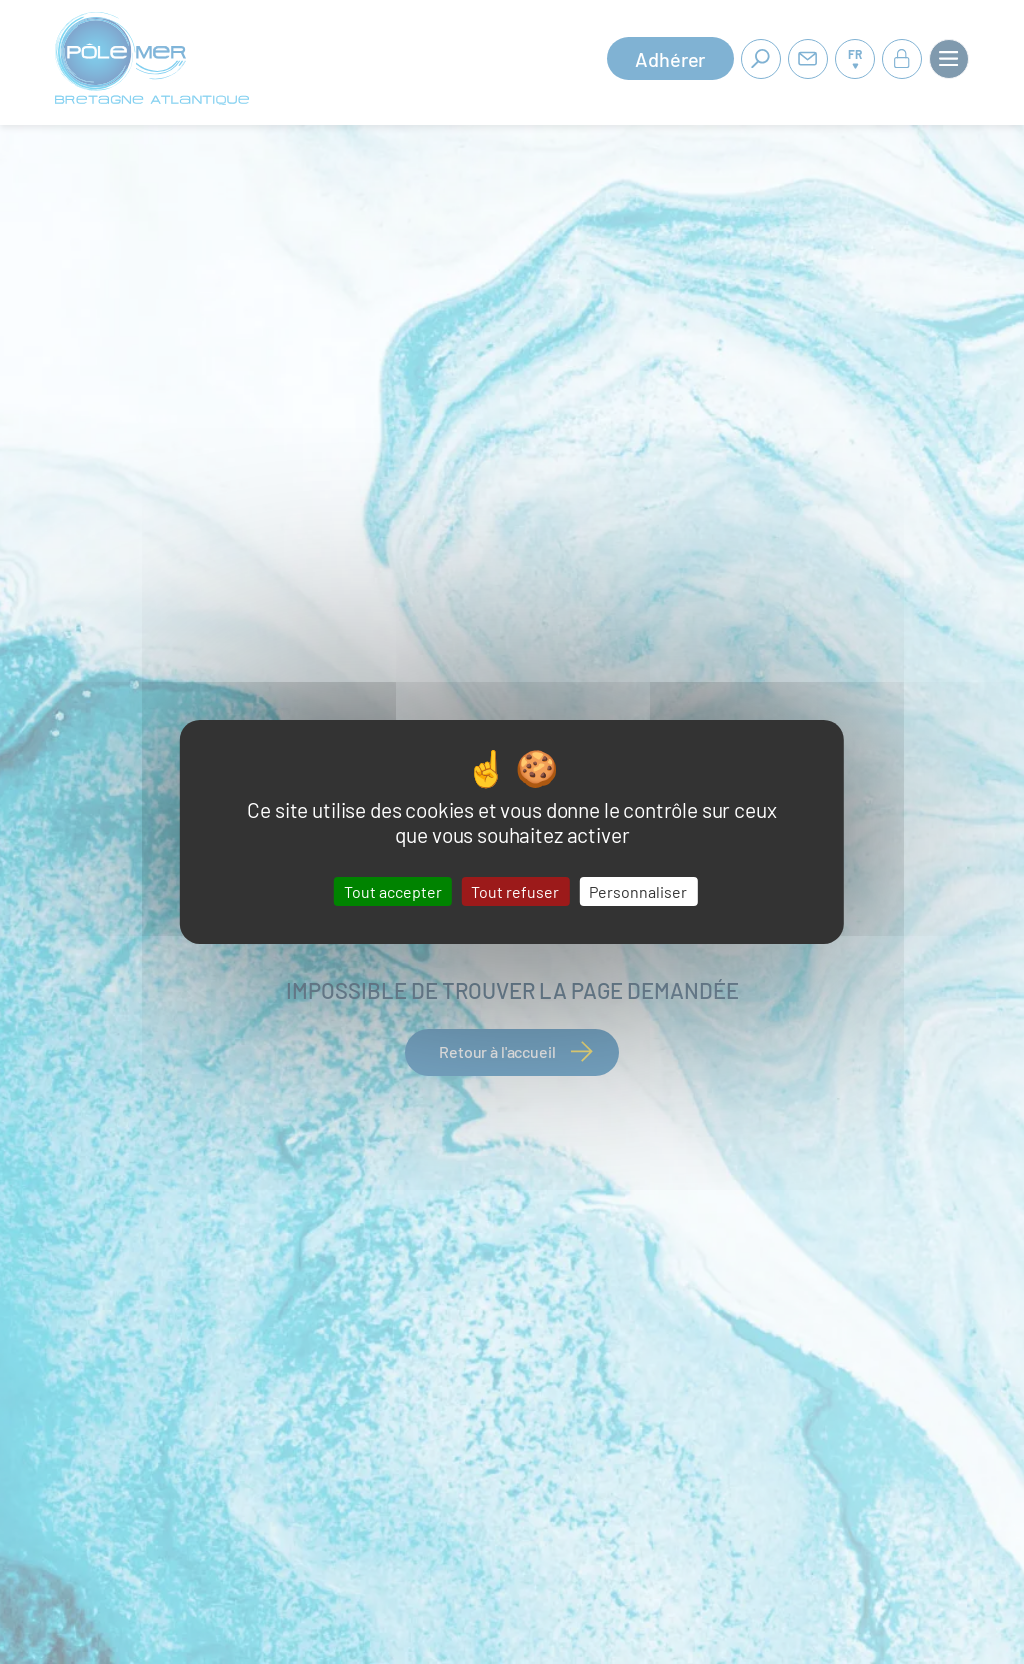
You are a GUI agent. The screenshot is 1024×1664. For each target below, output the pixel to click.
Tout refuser (515, 891)
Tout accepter (393, 891)
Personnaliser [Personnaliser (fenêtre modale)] (638, 891)
